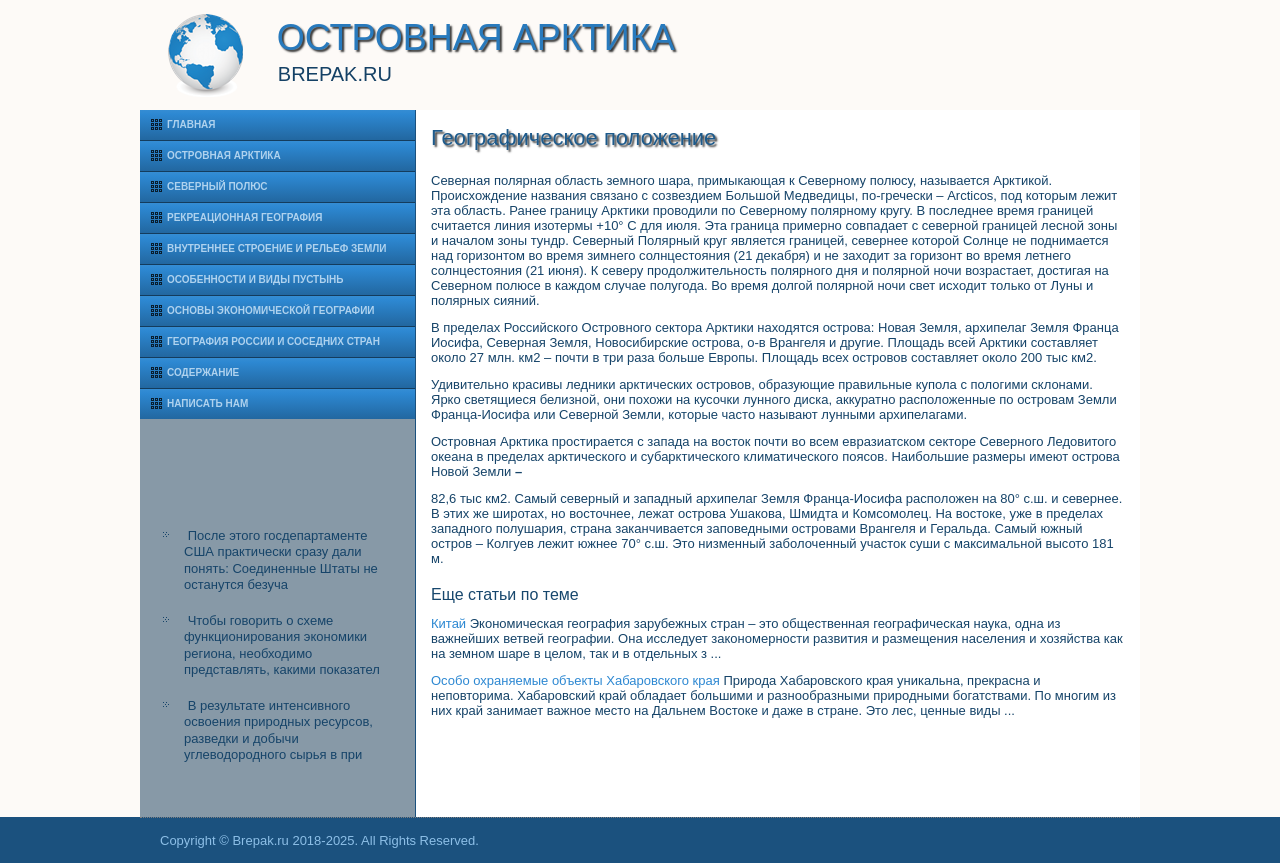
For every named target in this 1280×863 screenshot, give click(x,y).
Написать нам (207, 403)
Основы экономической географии (271, 310)
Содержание (203, 372)
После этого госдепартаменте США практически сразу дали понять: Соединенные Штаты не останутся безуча (281, 560)
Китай (448, 623)
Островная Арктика (224, 155)
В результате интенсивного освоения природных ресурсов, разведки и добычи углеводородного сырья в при (278, 730)
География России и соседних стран (273, 341)
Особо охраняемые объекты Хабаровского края (575, 680)
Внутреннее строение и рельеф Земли (277, 248)
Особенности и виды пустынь (255, 279)
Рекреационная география (244, 217)
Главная (191, 124)
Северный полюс (217, 186)
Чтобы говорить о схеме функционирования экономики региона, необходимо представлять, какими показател (282, 645)
